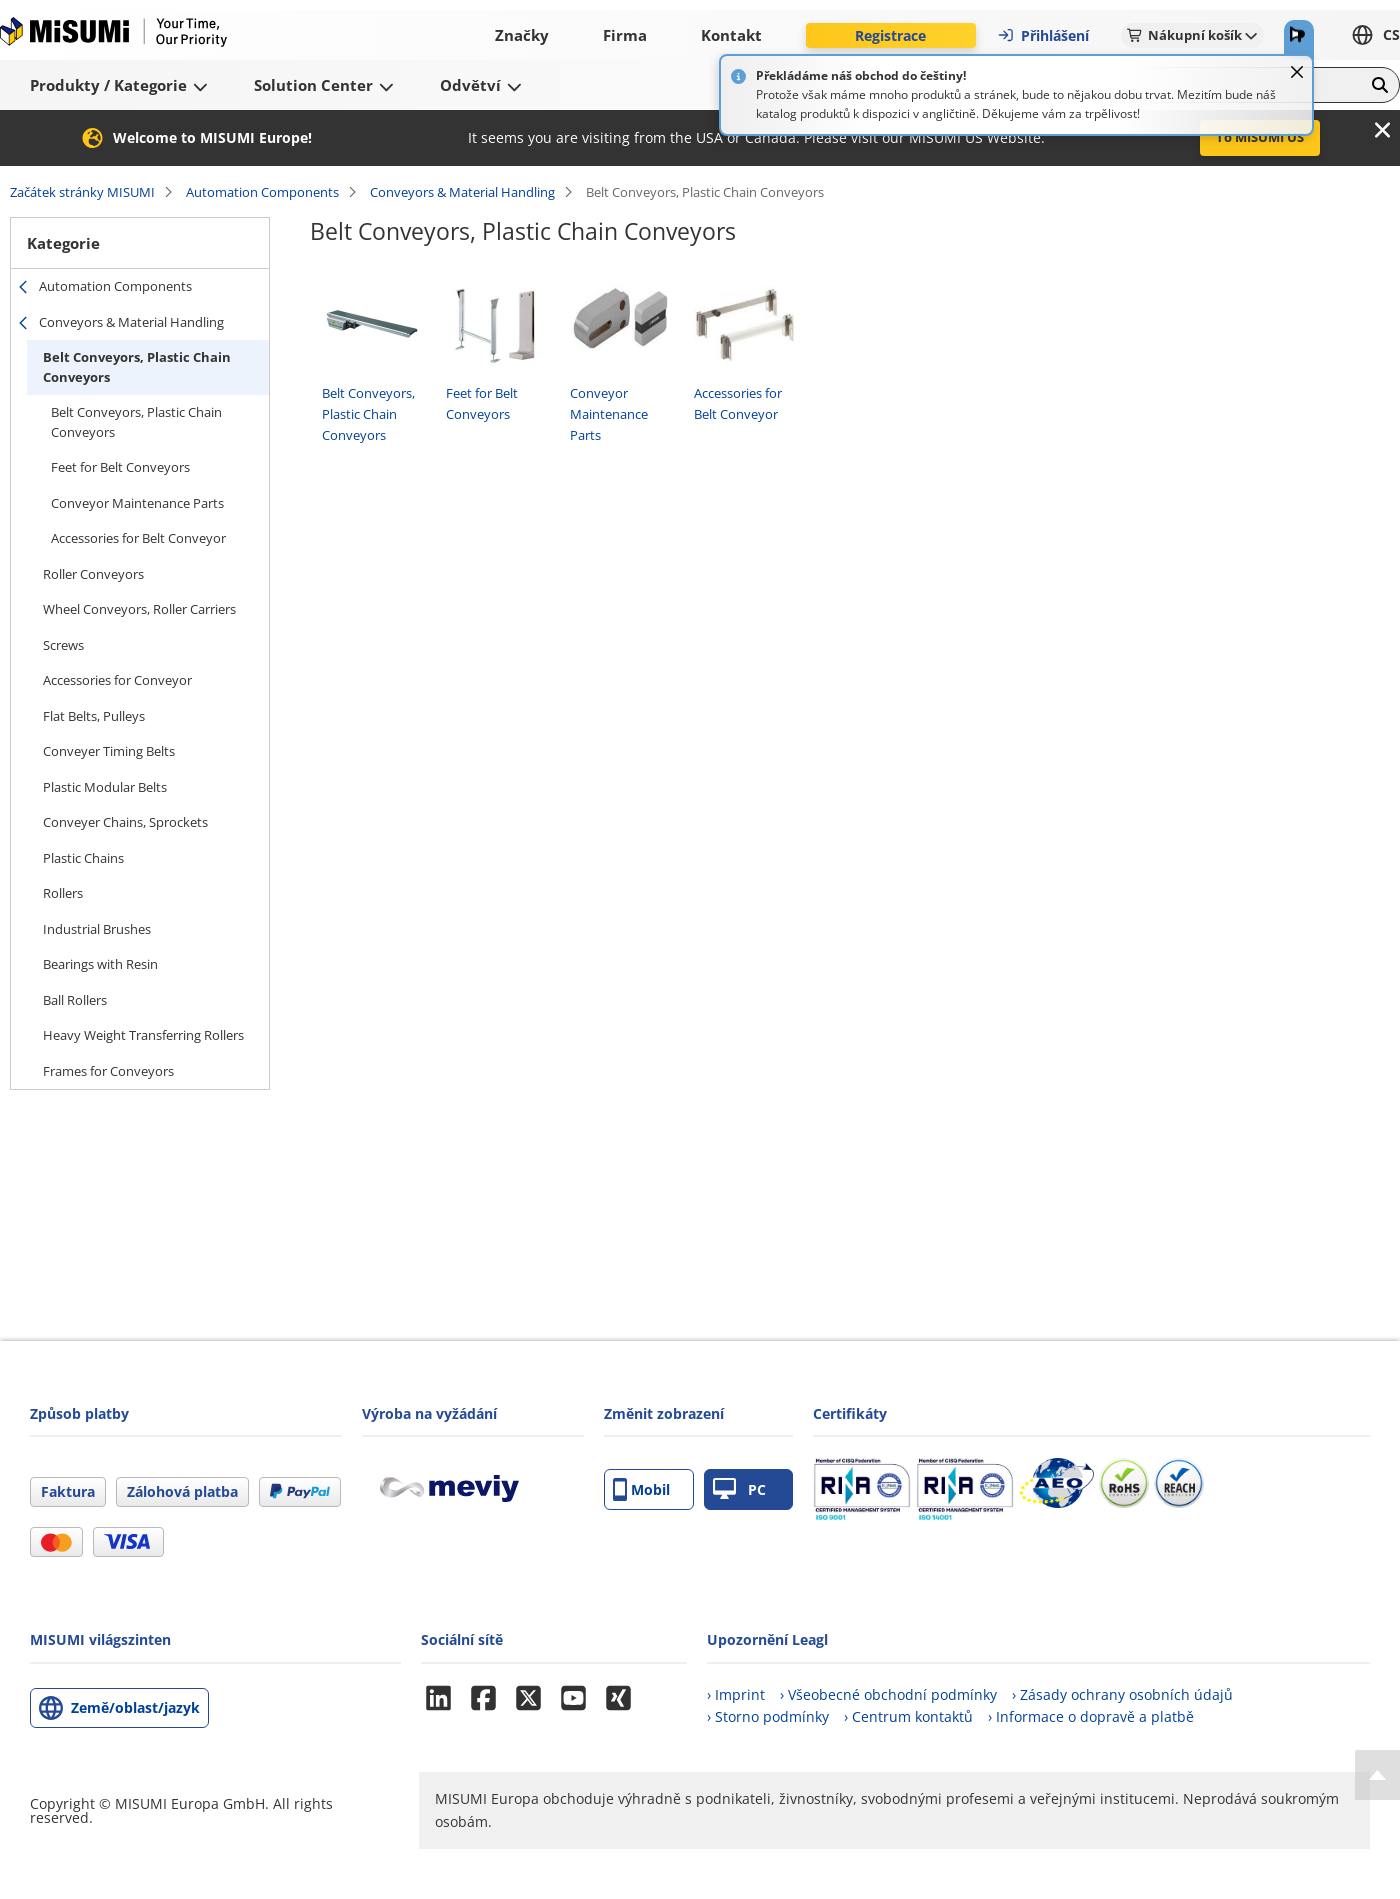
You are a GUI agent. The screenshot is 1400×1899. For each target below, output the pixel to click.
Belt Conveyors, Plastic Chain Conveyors (137, 367)
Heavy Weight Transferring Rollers (143, 1035)
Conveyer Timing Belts (109, 751)
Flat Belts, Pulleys (94, 716)
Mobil (641, 1489)
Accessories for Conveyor (117, 680)
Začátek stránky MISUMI (82, 192)
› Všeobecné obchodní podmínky (888, 1694)
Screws (63, 645)
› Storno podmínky (768, 1716)
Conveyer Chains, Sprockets (125, 822)
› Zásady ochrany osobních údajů (1122, 1694)
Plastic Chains (83, 858)
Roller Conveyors (93, 574)
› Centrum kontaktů (908, 1716)
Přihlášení (1043, 35)
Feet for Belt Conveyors (120, 467)
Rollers (63, 893)
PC (739, 1489)
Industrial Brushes (97, 929)
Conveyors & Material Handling (462, 192)
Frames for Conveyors (108, 1071)
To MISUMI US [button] (1260, 137)
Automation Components (262, 192)
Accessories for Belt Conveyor (138, 538)
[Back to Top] (1377, 1775)
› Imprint (736, 1694)
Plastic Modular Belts (105, 787)
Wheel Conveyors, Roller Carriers (139, 609)
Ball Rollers (75, 1000)
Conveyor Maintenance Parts (137, 503)
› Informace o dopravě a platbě (1091, 1716)
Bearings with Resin (100, 964)
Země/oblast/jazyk (135, 1707)
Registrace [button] (890, 35)
